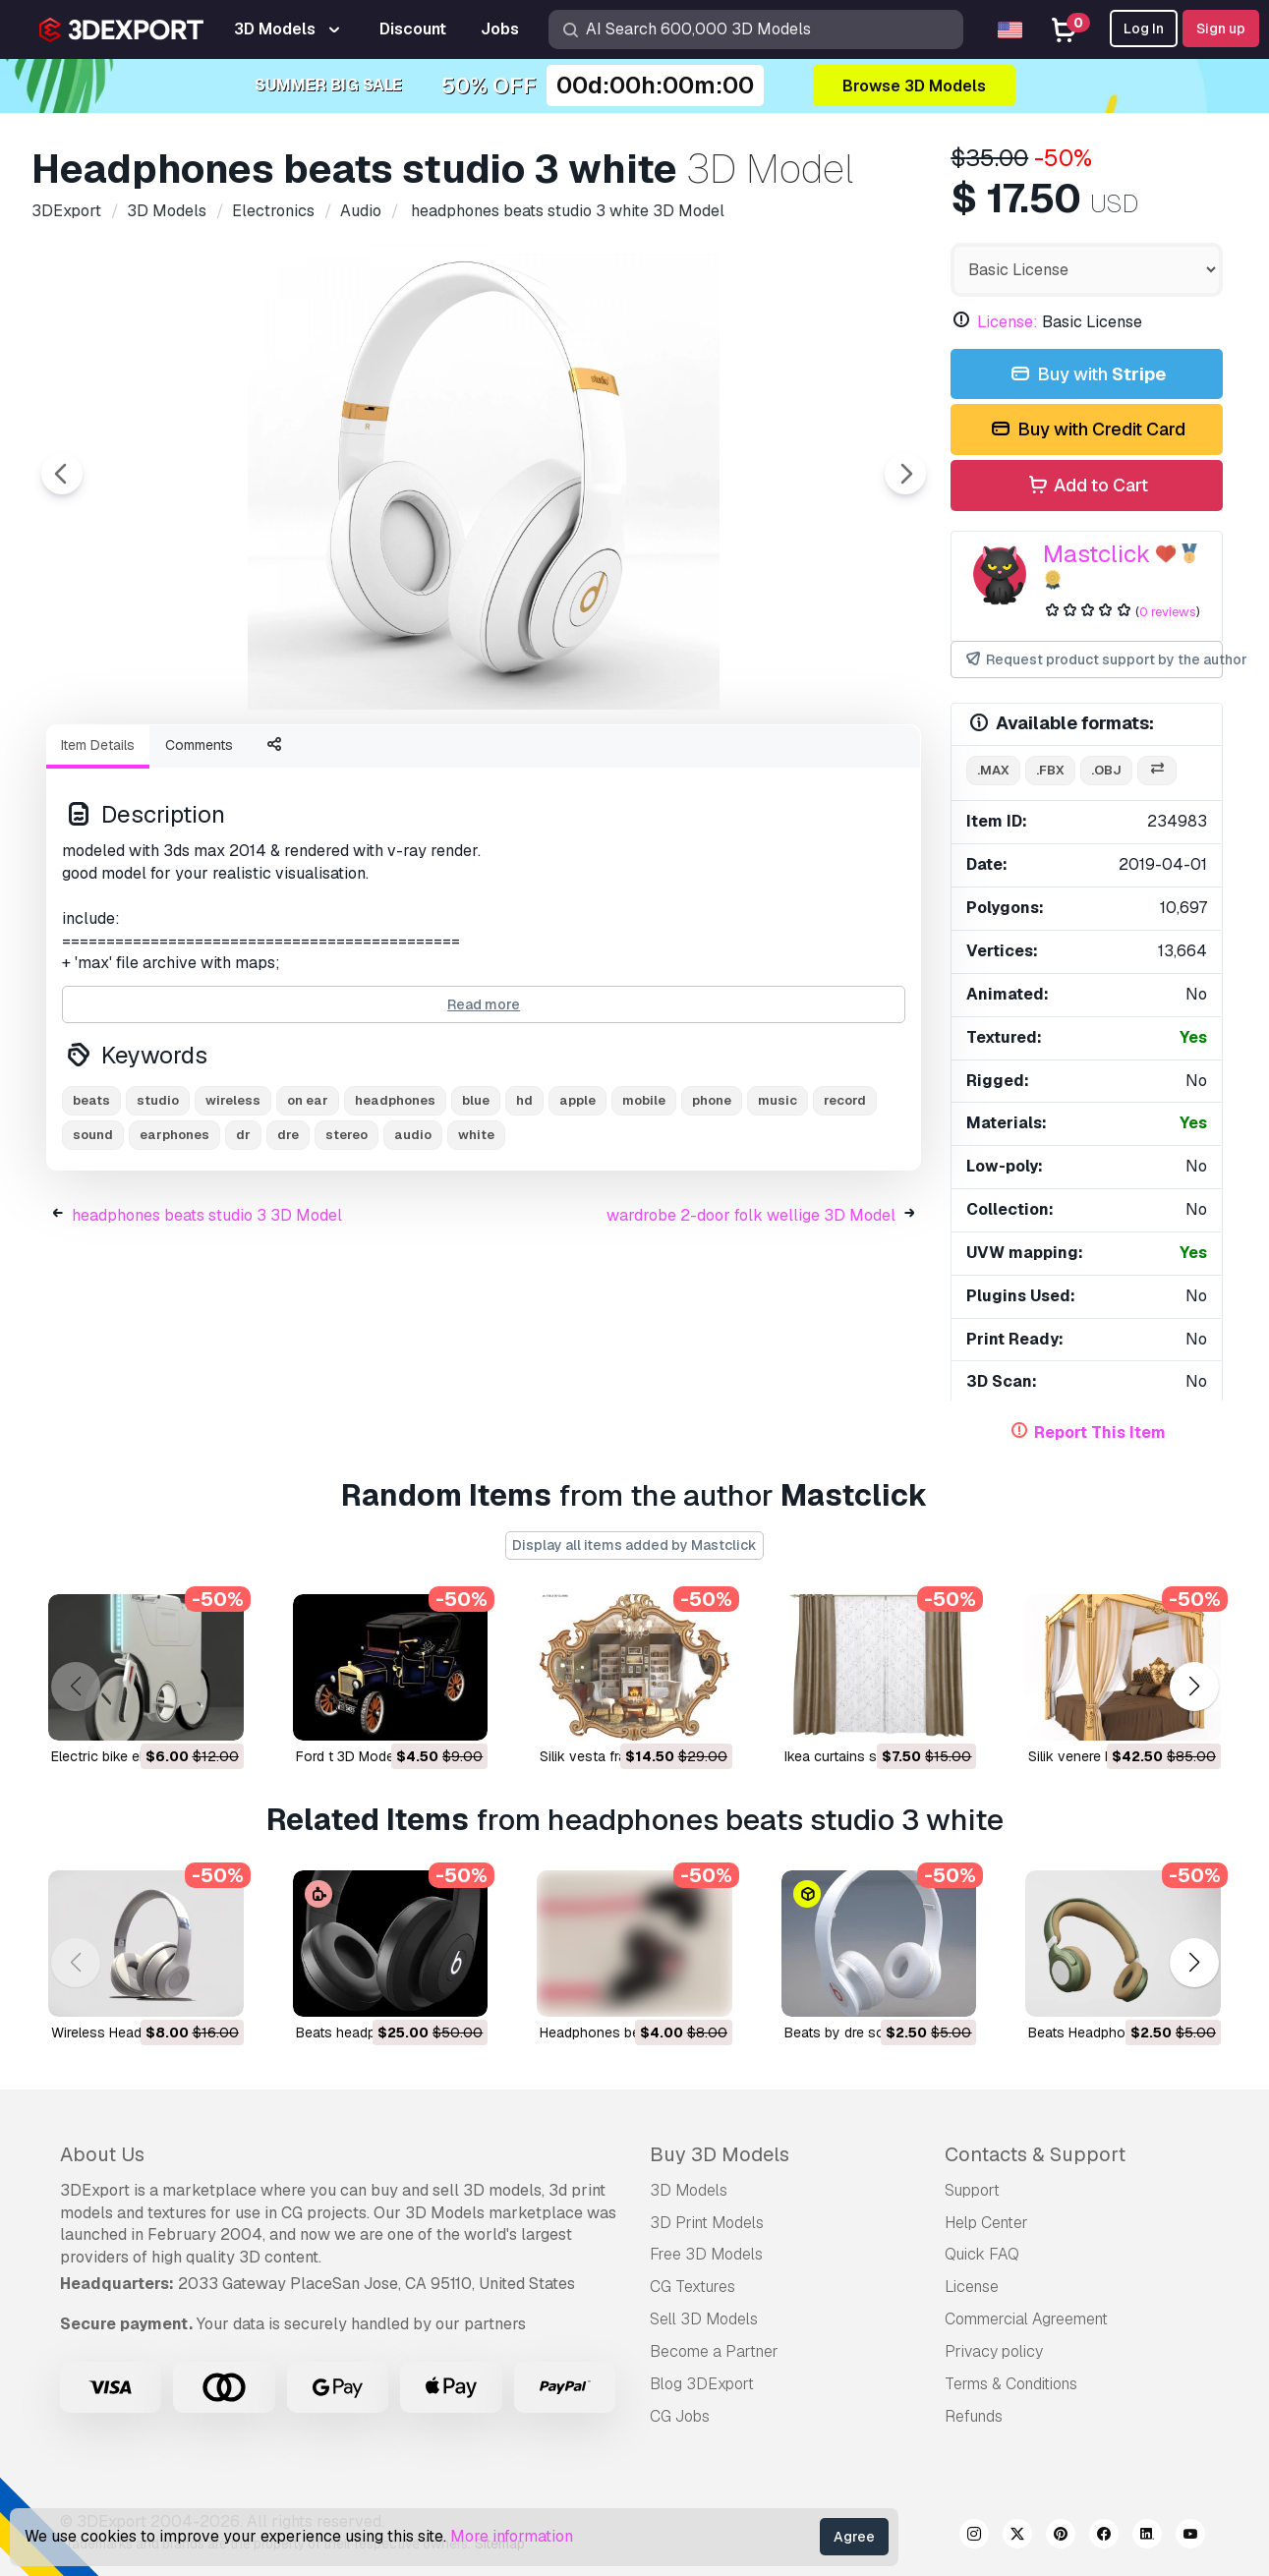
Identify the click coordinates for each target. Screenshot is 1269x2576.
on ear (307, 1208)
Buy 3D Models (719, 2154)
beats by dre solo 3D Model (872, 2032)
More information (511, 2536)
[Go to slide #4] (523, 761)
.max (993, 770)
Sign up (1220, 28)
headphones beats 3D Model (631, 2032)
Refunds (974, 2416)
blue (476, 1208)
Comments (199, 853)
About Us (102, 2154)
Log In (1144, 28)
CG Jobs (680, 2416)
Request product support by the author (1093, 660)
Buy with (1087, 375)
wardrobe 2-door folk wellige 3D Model (750, 1323)
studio (158, 1208)
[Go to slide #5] (649, 761)
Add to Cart (1086, 486)
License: (1007, 322)
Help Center (986, 2222)
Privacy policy (994, 2351)
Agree (854, 2537)
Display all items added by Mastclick (634, 1545)
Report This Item (1100, 1432)
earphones (174, 1242)
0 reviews (1167, 611)
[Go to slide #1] (145, 761)
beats (91, 1208)
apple (577, 1208)
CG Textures (692, 2286)
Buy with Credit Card (1087, 430)
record (845, 1208)
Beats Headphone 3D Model (1116, 2032)
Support (972, 2190)
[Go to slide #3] (397, 761)
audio (413, 1242)
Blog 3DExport (702, 2384)
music (777, 1208)
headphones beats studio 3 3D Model (207, 1323)
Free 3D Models (706, 2254)
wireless (232, 1208)
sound (93, 1242)
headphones (395, 1208)
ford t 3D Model (346, 1756)
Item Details (98, 853)
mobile (643, 1208)
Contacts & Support (1035, 2154)
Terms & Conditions (1011, 2384)
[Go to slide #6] (775, 761)
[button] (1194, 1687)
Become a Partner (714, 2351)
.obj (1106, 770)
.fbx (1050, 770)
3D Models (688, 2190)
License (972, 2286)
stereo (346, 1242)
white (476, 1242)
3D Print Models (707, 2222)
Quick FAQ (982, 2254)
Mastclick (1096, 554)
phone (711, 1208)
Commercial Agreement (1026, 2319)
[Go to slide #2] (271, 761)
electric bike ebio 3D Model (137, 1756)
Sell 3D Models (704, 2319)
